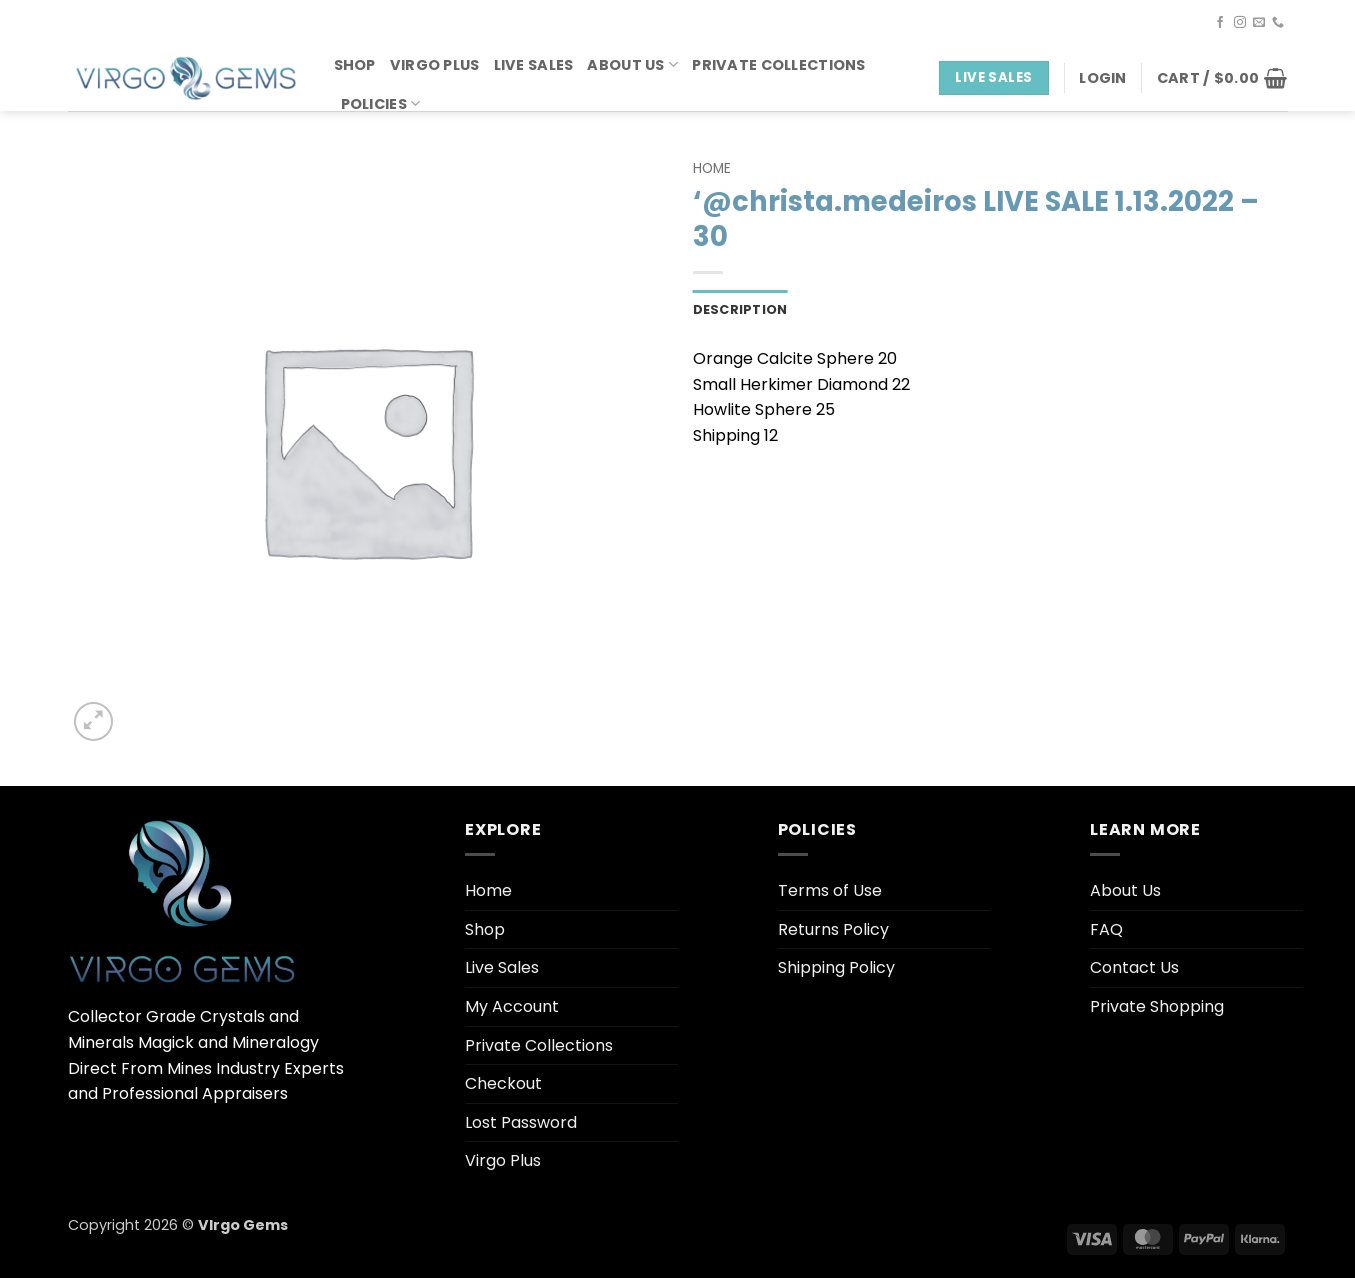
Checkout (503, 1083)
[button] (1102, 78)
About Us (632, 65)
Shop (355, 65)
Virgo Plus (435, 65)
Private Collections (778, 65)
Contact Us (1134, 967)
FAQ (1106, 929)
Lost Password (521, 1122)
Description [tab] (740, 309)
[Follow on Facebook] (1220, 23)
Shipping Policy (836, 967)
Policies (381, 104)
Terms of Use (830, 890)
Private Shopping (1157, 1006)
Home (712, 168)
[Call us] (1278, 23)
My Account (512, 1006)
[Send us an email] (1259, 23)
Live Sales (534, 65)
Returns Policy (833, 929)
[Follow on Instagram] (1240, 23)
